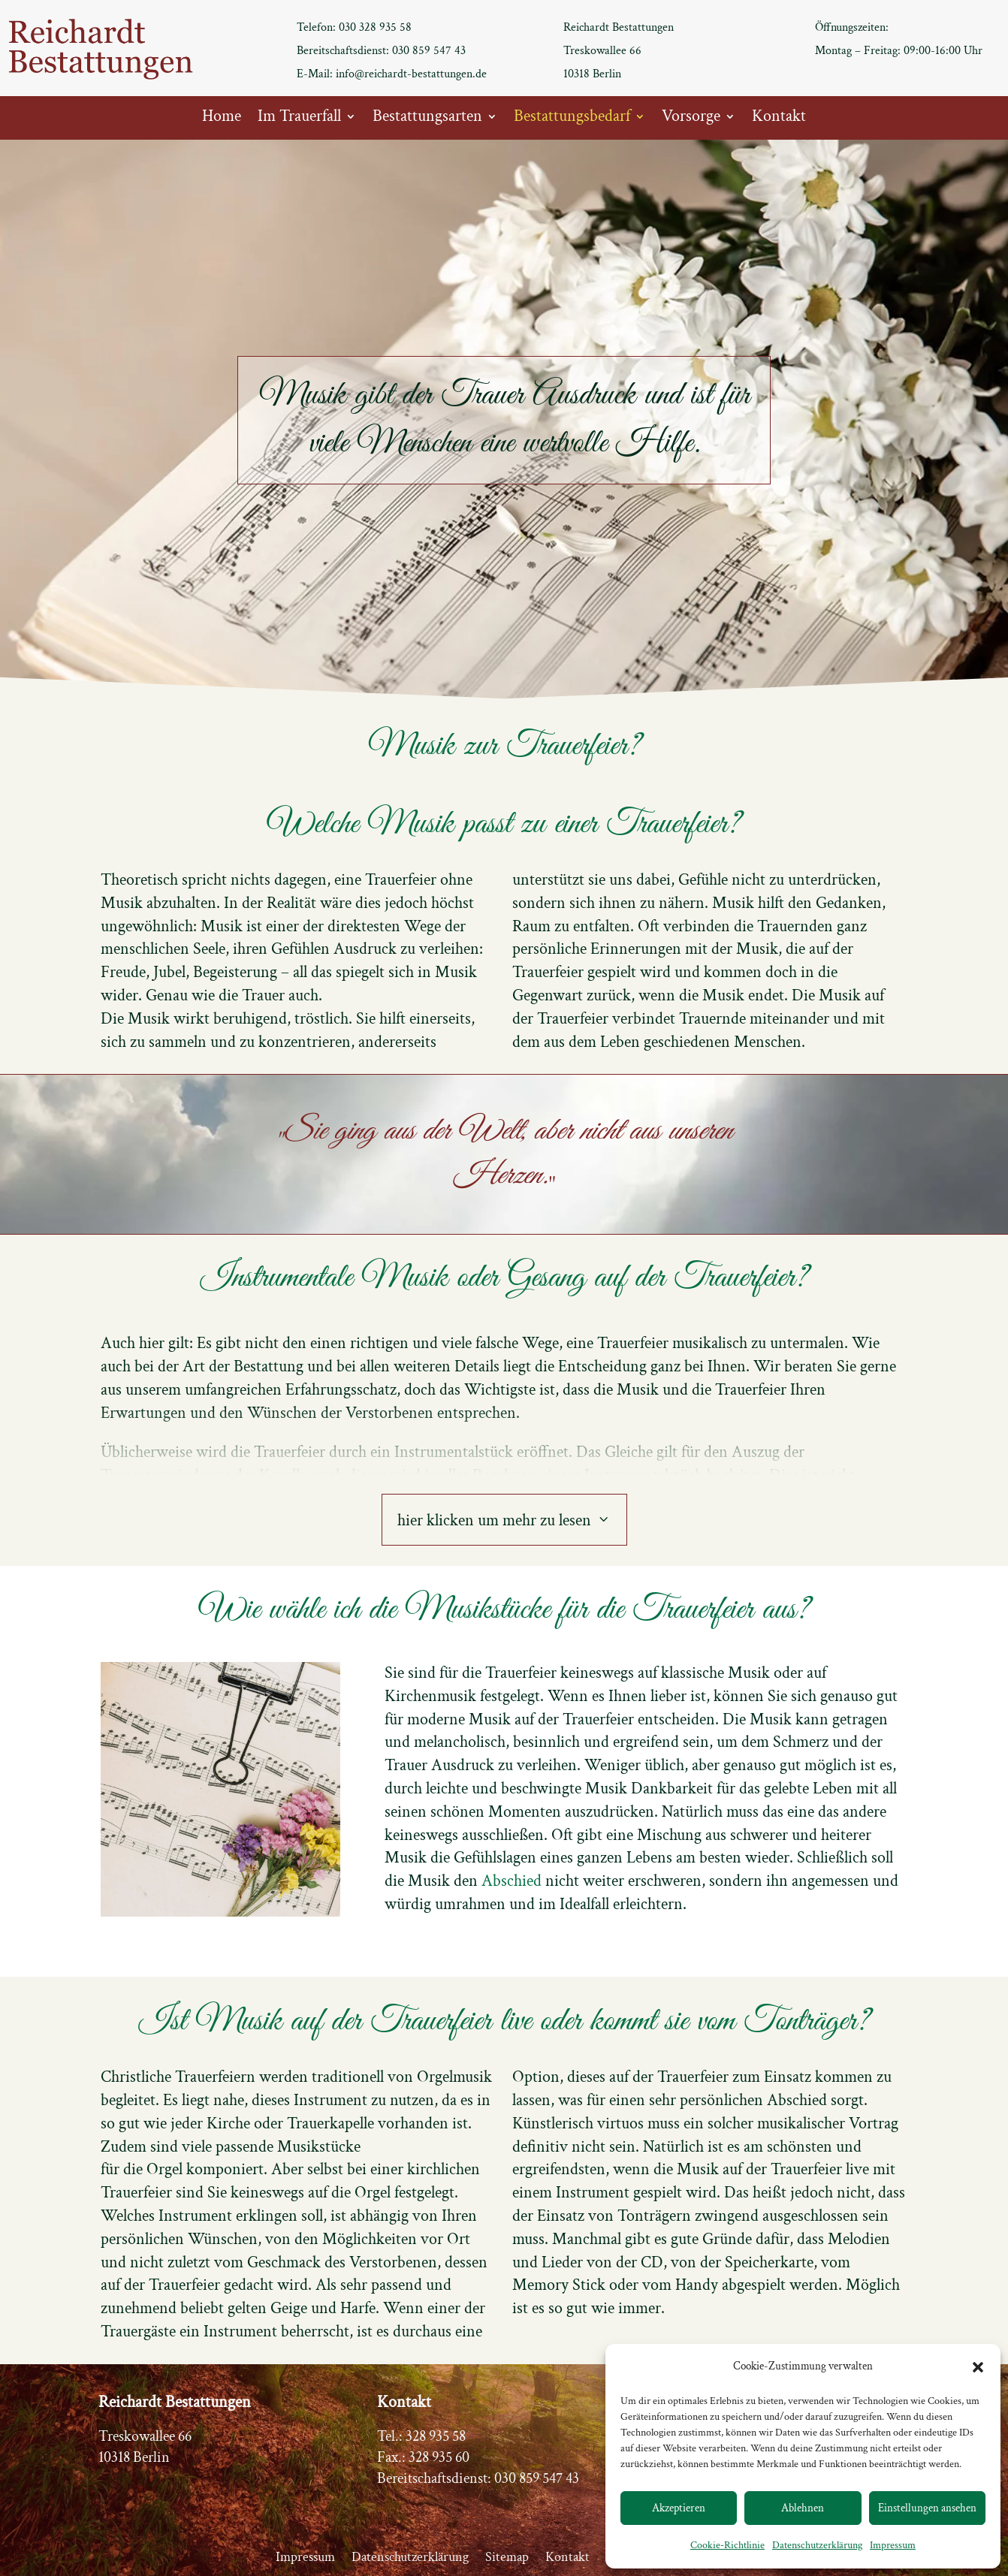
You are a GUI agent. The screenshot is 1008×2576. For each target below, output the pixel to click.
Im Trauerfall (299, 119)
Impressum (893, 2545)
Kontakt (779, 119)
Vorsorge (691, 119)
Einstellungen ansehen (927, 2508)
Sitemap (507, 2558)
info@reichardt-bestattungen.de (411, 74)
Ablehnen (802, 2508)
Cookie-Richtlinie (727, 2545)
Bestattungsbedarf (572, 119)
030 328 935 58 (375, 27)
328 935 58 (436, 2436)
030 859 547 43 (429, 51)
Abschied (511, 1881)
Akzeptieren (678, 2508)
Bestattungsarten (427, 119)
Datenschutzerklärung (817, 2545)
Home (221, 119)
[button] (977, 2367)
